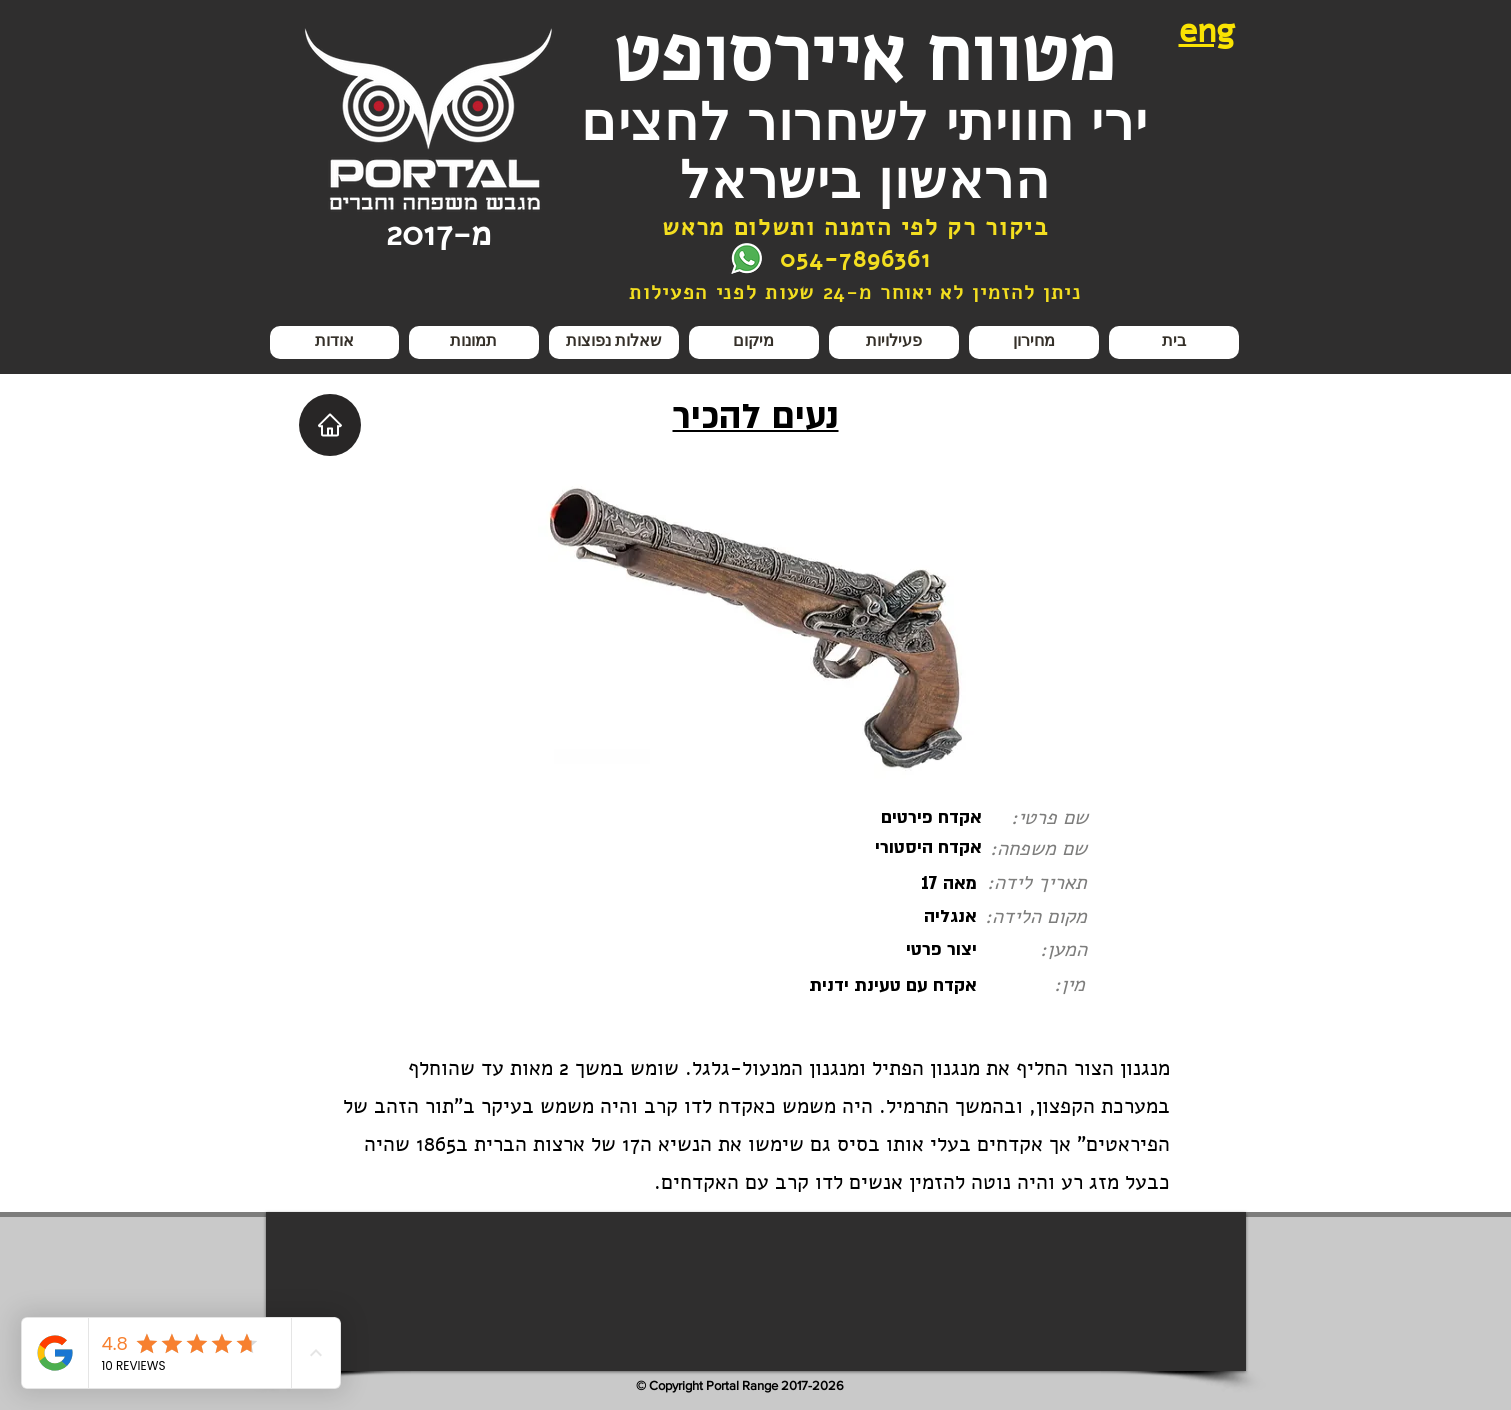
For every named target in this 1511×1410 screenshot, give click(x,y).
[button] (894, 342)
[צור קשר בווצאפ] (746, 258)
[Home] (330, 425)
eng (1207, 31)
